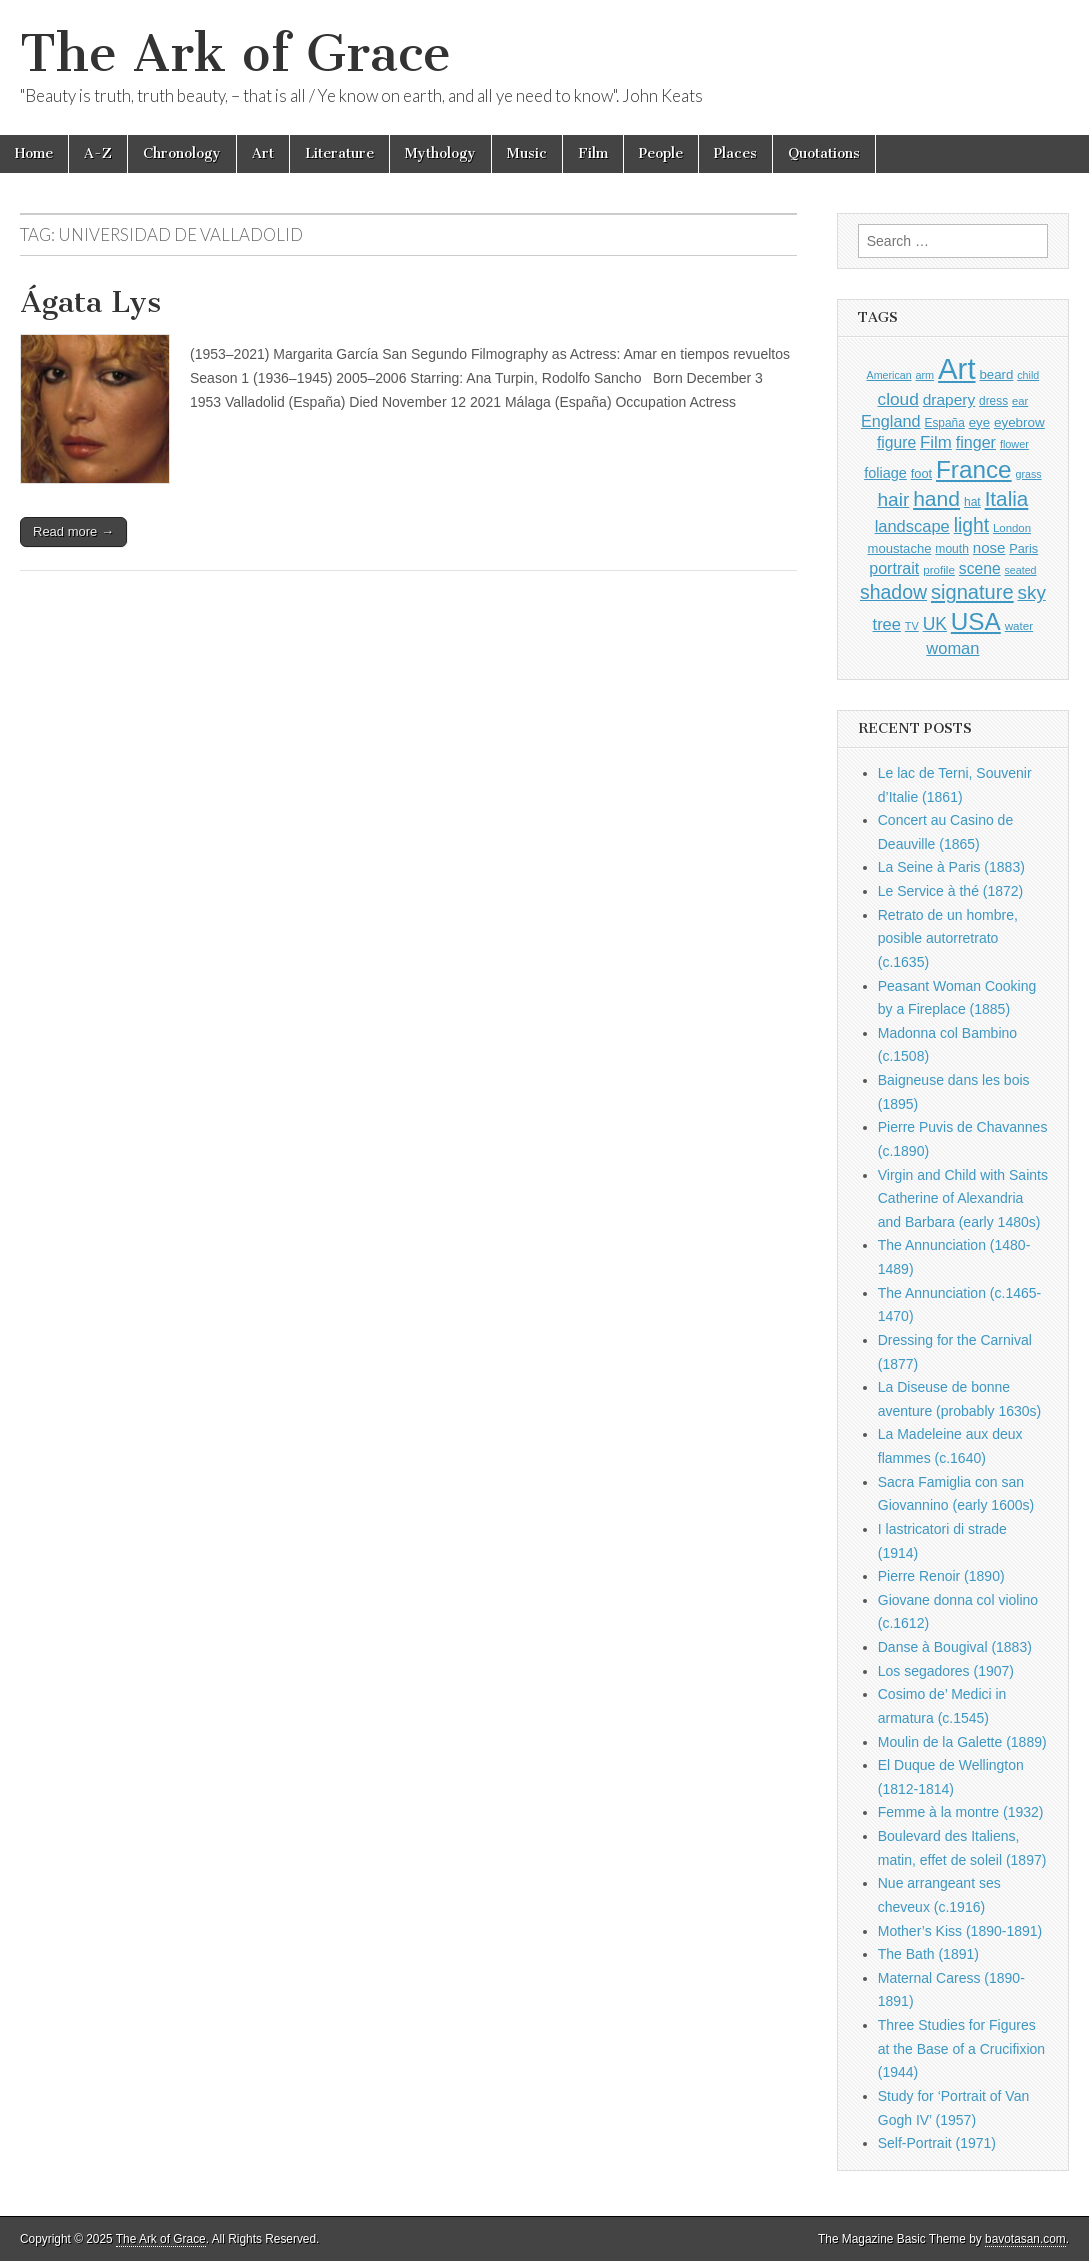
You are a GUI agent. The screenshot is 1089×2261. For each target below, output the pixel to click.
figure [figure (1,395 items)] (896, 442)
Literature (339, 153)
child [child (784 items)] (1028, 375)
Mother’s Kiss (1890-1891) (960, 1931)
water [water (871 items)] (1019, 625)
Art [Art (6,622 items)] (956, 368)
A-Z (98, 153)
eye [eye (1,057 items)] (979, 422)
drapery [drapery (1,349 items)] (949, 399)
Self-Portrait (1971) (937, 2143)
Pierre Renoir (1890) (941, 1576)
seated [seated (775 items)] (1021, 570)
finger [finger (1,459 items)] (976, 442)
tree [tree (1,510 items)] (887, 624)
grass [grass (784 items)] (1029, 474)
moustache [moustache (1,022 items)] (900, 548)
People (661, 153)
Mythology (440, 153)
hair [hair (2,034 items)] (893, 499)
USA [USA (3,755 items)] (976, 621)
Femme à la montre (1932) (961, 1812)
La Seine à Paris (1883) (951, 867)
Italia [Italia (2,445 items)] (1007, 498)
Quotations (824, 153)
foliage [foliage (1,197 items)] (885, 473)
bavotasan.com (1025, 2239)
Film (593, 153)
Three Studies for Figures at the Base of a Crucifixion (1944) (961, 2048)
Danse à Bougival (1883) (955, 1647)
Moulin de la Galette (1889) (962, 1742)
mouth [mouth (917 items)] (952, 549)
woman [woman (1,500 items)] (952, 648)
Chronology (182, 153)
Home (34, 153)
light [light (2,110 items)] (971, 525)
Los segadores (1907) (946, 1671)
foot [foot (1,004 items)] (921, 473)
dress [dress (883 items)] (993, 401)
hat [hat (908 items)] (972, 502)
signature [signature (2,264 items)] (972, 592)
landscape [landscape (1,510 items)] (912, 526)
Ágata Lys (90, 302)
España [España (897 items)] (945, 423)
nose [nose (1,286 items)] (989, 547)
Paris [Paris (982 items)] (1023, 549)
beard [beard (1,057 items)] (996, 374)
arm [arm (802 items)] (924, 375)
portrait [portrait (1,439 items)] (894, 568)
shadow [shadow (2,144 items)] (893, 592)
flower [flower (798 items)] (1014, 444)
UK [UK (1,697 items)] (935, 624)
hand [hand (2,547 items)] (936, 498)
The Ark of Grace (235, 53)
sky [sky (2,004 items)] (1032, 592)
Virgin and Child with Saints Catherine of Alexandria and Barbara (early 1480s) (963, 1198)
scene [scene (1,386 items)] (980, 568)
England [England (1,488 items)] (891, 421)
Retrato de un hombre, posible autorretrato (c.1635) (948, 938)
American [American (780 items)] (889, 375)
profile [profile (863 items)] (939, 569)
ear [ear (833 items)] (1020, 401)
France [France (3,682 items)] (974, 469)
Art (263, 153)
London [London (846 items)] (1012, 528)
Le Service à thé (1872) (951, 891)
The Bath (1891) (928, 1954)
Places (735, 153)
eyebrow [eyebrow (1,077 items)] (1019, 422)
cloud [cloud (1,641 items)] (898, 399)
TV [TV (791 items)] (912, 626)
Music (527, 153)
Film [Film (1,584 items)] (936, 442)
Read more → (73, 531)
